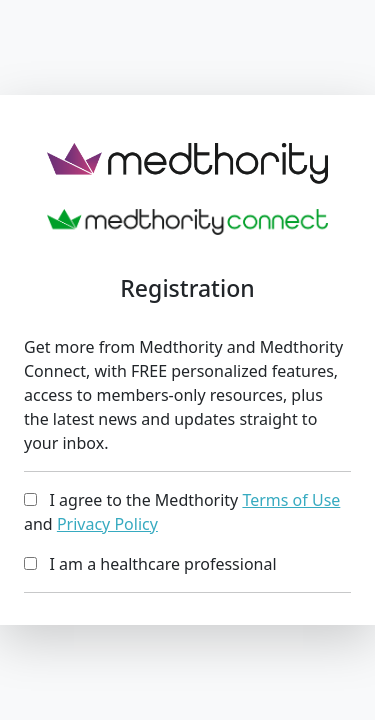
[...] (30, 499)
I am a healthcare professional (150, 564)
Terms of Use (291, 500)
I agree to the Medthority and (182, 512)
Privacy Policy (107, 524)
